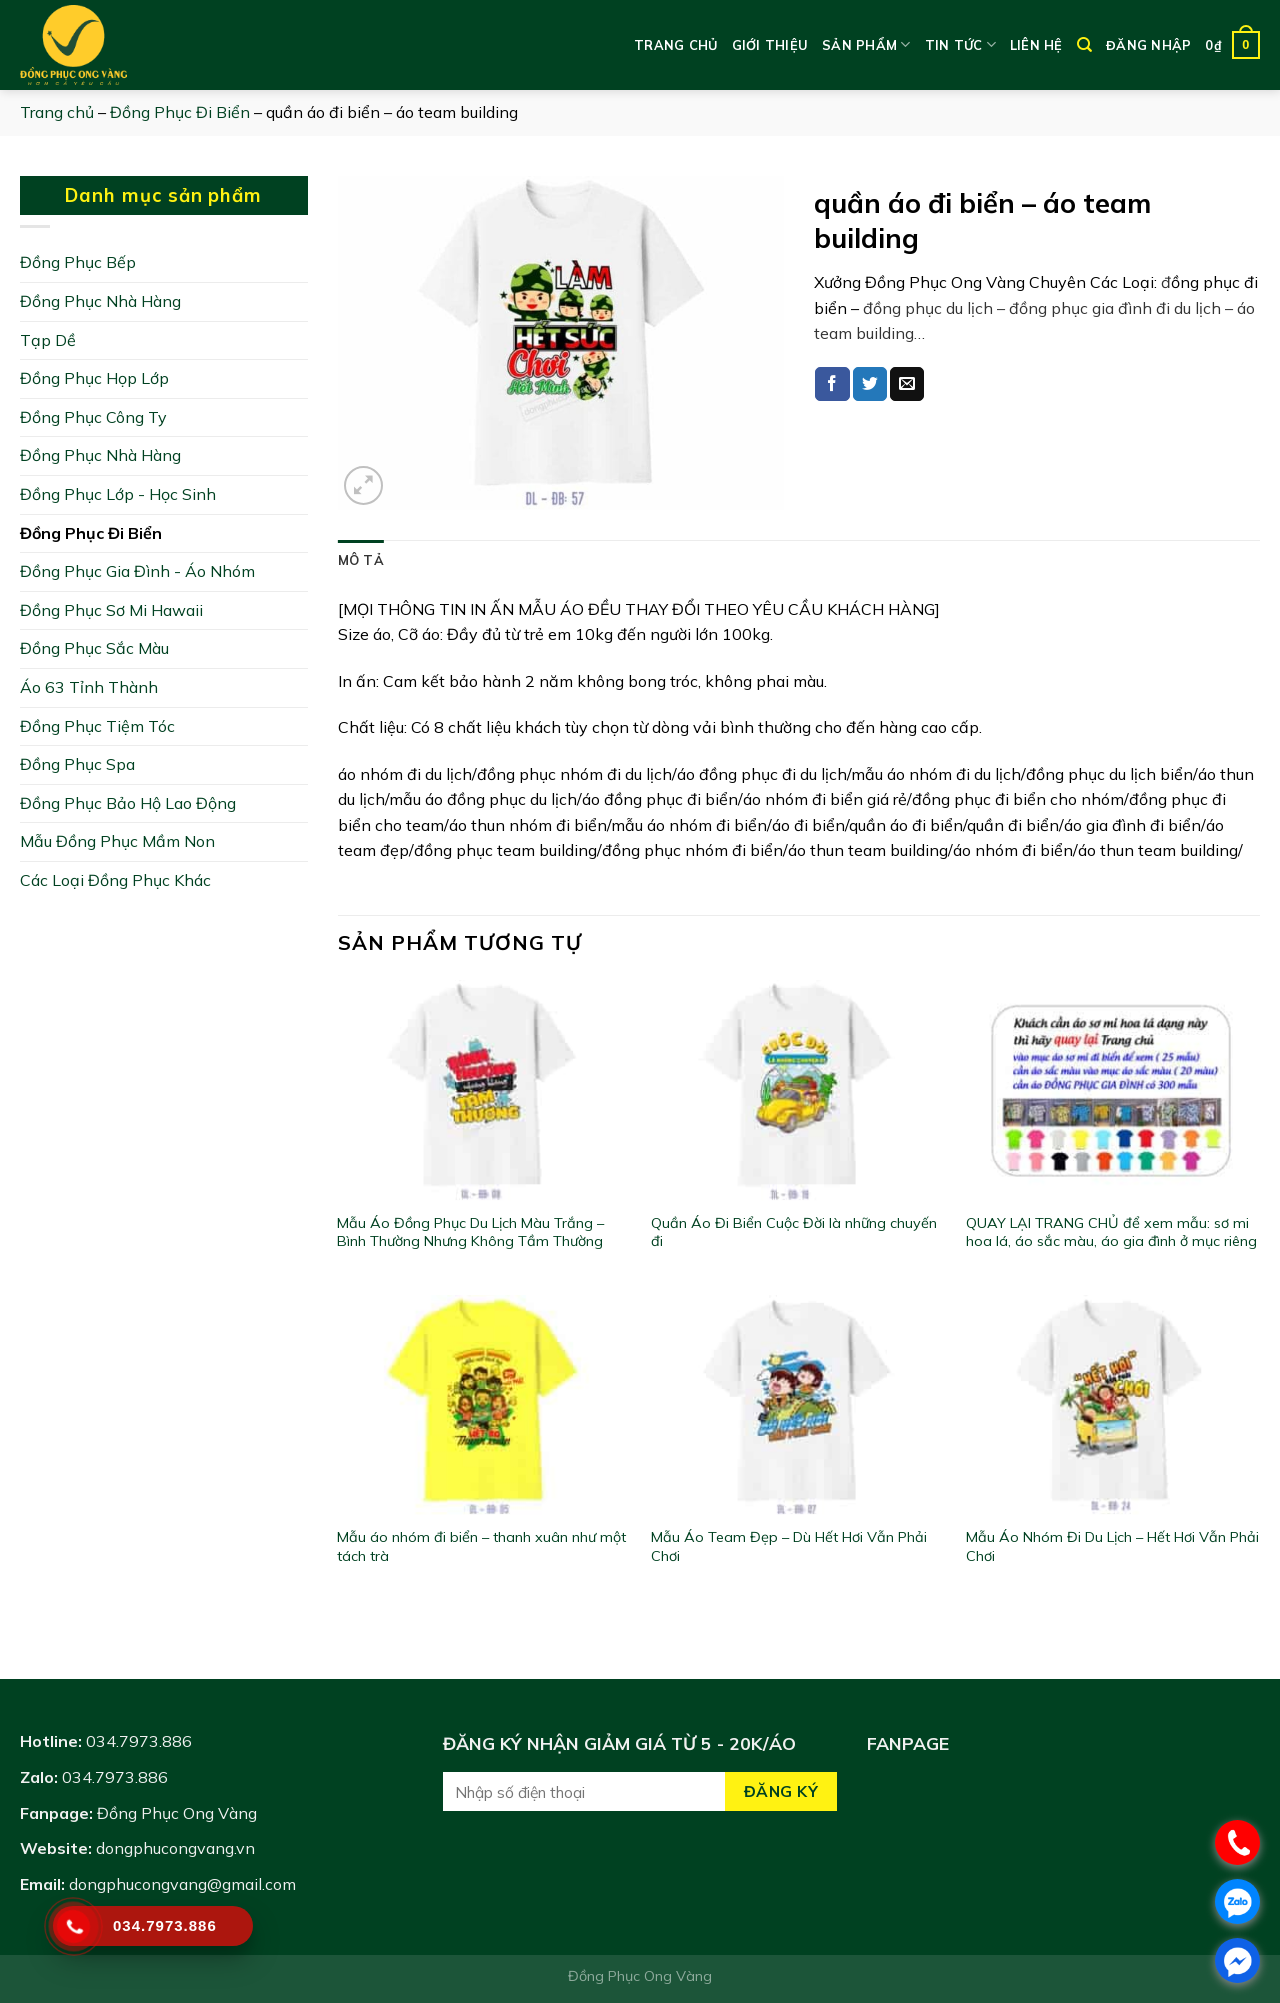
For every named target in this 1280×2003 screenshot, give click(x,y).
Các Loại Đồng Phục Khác (115, 880)
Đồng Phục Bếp (78, 262)
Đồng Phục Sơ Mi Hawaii (111, 610)
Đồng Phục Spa (77, 764)
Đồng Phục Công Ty (93, 417)
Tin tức (960, 44)
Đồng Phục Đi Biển (180, 112)
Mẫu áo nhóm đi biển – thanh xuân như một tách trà (481, 1546)
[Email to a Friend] (907, 384)
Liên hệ (1036, 45)
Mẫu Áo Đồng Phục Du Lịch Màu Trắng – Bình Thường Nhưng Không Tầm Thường (470, 1232)
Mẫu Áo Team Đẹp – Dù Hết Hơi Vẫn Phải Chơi (789, 1546)
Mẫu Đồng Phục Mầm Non (117, 841)
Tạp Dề (48, 340)
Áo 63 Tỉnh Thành (89, 687)
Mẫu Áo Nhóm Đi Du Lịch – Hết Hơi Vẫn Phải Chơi (1112, 1546)
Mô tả (361, 560)
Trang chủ (675, 45)
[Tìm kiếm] (1084, 45)
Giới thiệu (770, 45)
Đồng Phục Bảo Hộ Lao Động (128, 803)
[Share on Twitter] (870, 384)
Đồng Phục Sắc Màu (94, 648)
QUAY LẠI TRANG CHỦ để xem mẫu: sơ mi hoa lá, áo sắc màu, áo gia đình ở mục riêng (1111, 1232)
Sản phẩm (866, 44)
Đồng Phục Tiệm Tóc (97, 726)
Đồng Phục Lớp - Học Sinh (118, 494)
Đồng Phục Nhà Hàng (100, 301)
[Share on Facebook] (832, 384)
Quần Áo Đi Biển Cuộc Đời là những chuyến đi (794, 1232)
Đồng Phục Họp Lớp (94, 378)
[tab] (361, 560)
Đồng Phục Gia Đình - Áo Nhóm (137, 571)
